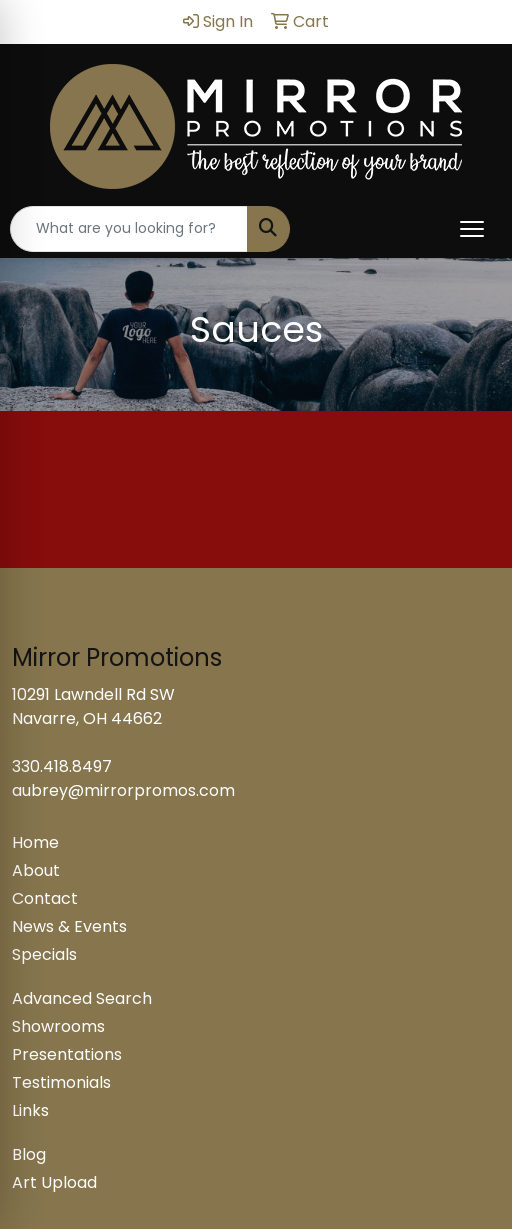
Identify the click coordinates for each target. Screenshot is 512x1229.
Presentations (67, 1054)
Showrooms (58, 1026)
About (36, 870)
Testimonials (61, 1082)
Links (30, 1110)
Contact (45, 898)
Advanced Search (82, 998)
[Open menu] (472, 229)
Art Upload (54, 1182)
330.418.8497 (62, 766)
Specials (44, 954)
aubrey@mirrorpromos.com (123, 790)
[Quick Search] (129, 229)
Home (35, 842)
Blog (29, 1154)
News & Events (69, 926)
